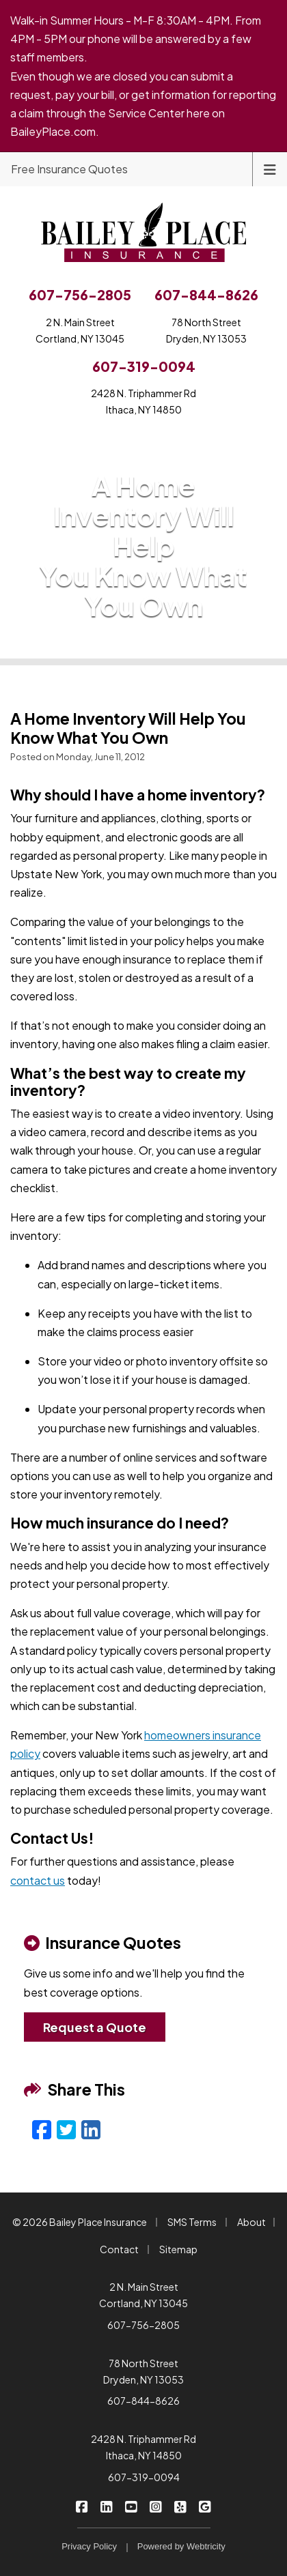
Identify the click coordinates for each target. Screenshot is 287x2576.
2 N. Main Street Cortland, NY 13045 (143, 2295)
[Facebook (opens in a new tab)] (41, 2129)
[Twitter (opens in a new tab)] (66, 2129)
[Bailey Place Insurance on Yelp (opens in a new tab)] (180, 2506)
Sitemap (178, 2249)
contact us (37, 1880)
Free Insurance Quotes (69, 169)
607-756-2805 (143, 2325)
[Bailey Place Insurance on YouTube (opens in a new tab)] (131, 2506)
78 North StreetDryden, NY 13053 (206, 330)
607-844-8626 (143, 2400)
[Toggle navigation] (270, 168)
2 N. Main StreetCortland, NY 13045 (80, 330)
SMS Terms (192, 2222)
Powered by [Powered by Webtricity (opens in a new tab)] (181, 2546)
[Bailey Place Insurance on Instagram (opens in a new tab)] (156, 2506)
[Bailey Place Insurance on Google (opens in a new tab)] (205, 2506)
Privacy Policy (89, 2546)
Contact (119, 2249)
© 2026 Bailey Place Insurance (79, 2222)
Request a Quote (94, 2027)
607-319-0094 (144, 2477)
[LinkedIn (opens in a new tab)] (90, 2129)
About (251, 2222)
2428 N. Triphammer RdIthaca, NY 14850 (143, 401)
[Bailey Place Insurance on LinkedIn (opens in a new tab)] (107, 2506)
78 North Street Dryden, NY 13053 (143, 2371)
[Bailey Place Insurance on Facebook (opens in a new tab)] (82, 2506)
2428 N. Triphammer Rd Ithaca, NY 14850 (143, 2447)
